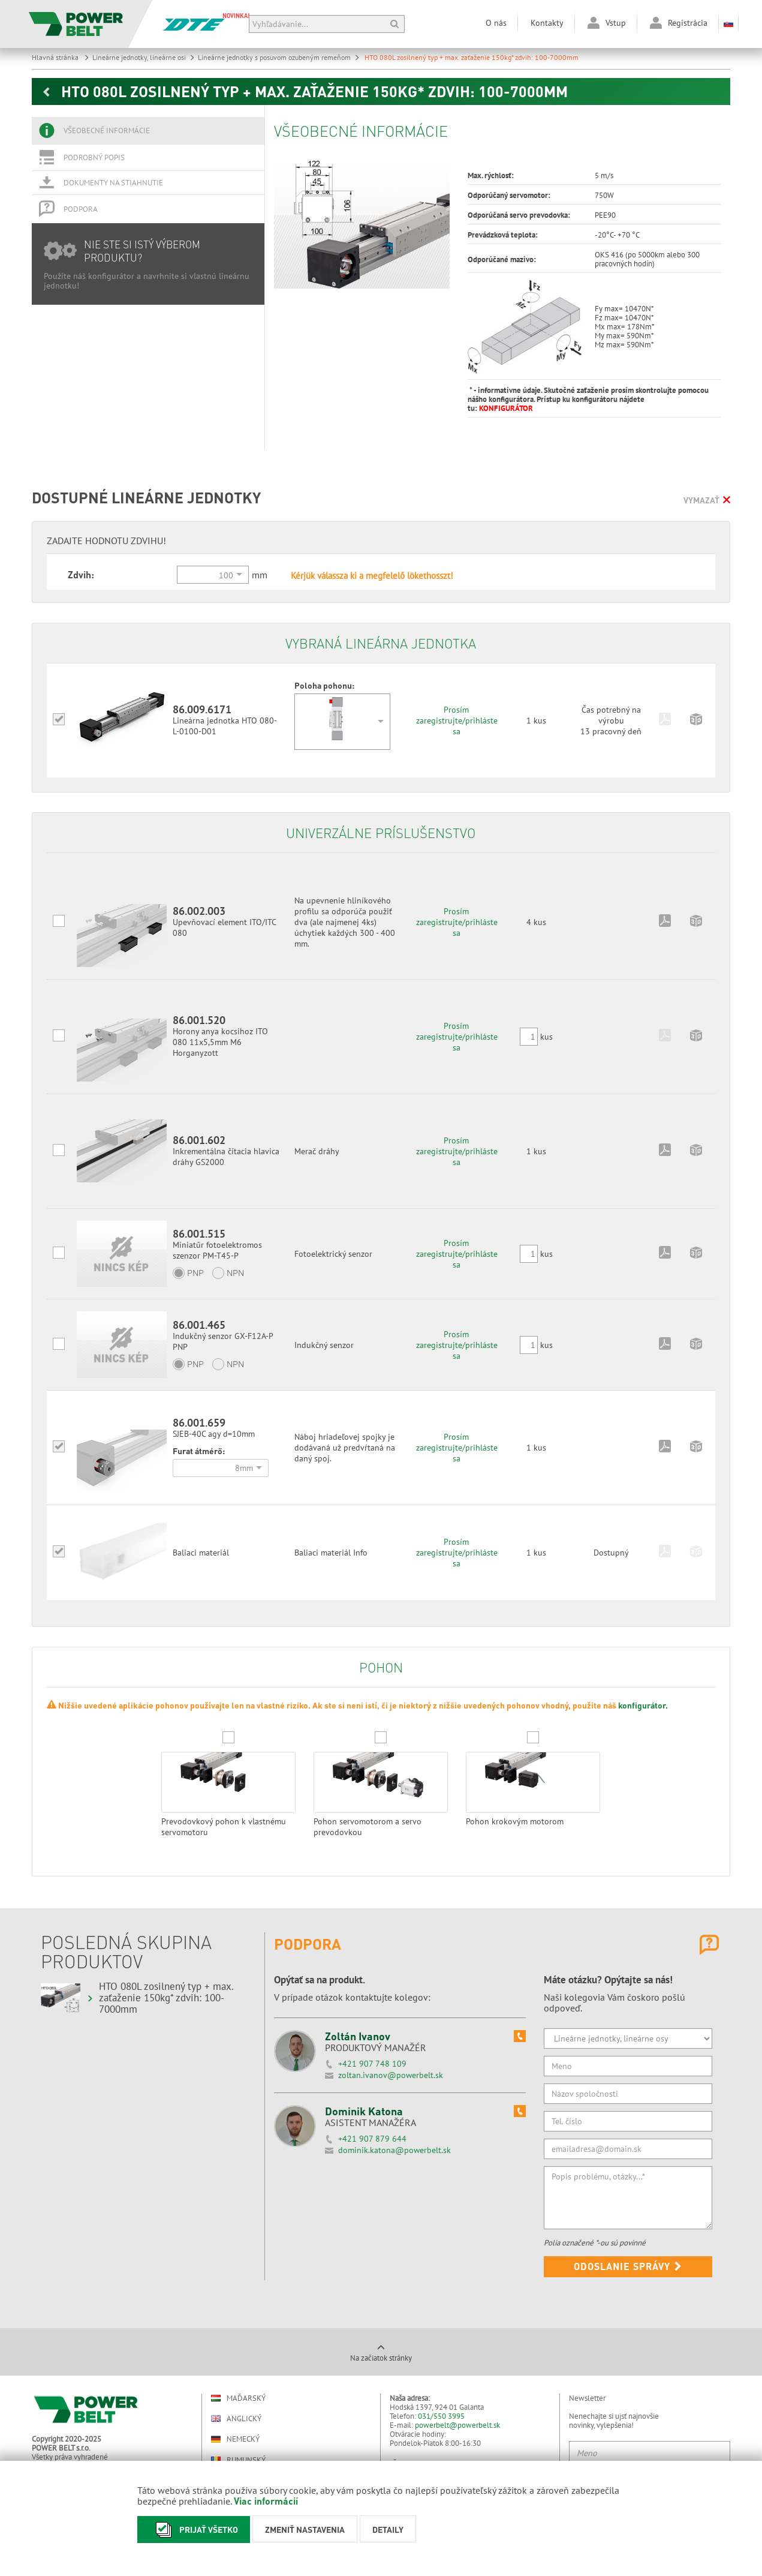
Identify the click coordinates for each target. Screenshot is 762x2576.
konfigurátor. (643, 1705)
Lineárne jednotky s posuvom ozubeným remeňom (279, 57)
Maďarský (238, 2398)
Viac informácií (266, 2500)
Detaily (387, 2529)
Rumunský (238, 2459)
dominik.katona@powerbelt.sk (394, 2150)
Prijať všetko (193, 2529)
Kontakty (547, 22)
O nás (496, 22)
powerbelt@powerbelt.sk (457, 2425)
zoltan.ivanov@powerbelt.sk (390, 2075)
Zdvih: (81, 574)
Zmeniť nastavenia (305, 2529)
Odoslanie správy (628, 2266)
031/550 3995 (441, 2416)
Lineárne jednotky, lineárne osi (143, 57)
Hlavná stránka (60, 57)
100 (226, 575)
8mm (244, 1468)
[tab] (148, 131)
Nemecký (235, 2439)
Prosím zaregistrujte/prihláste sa (457, 720)
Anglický (236, 2418)
